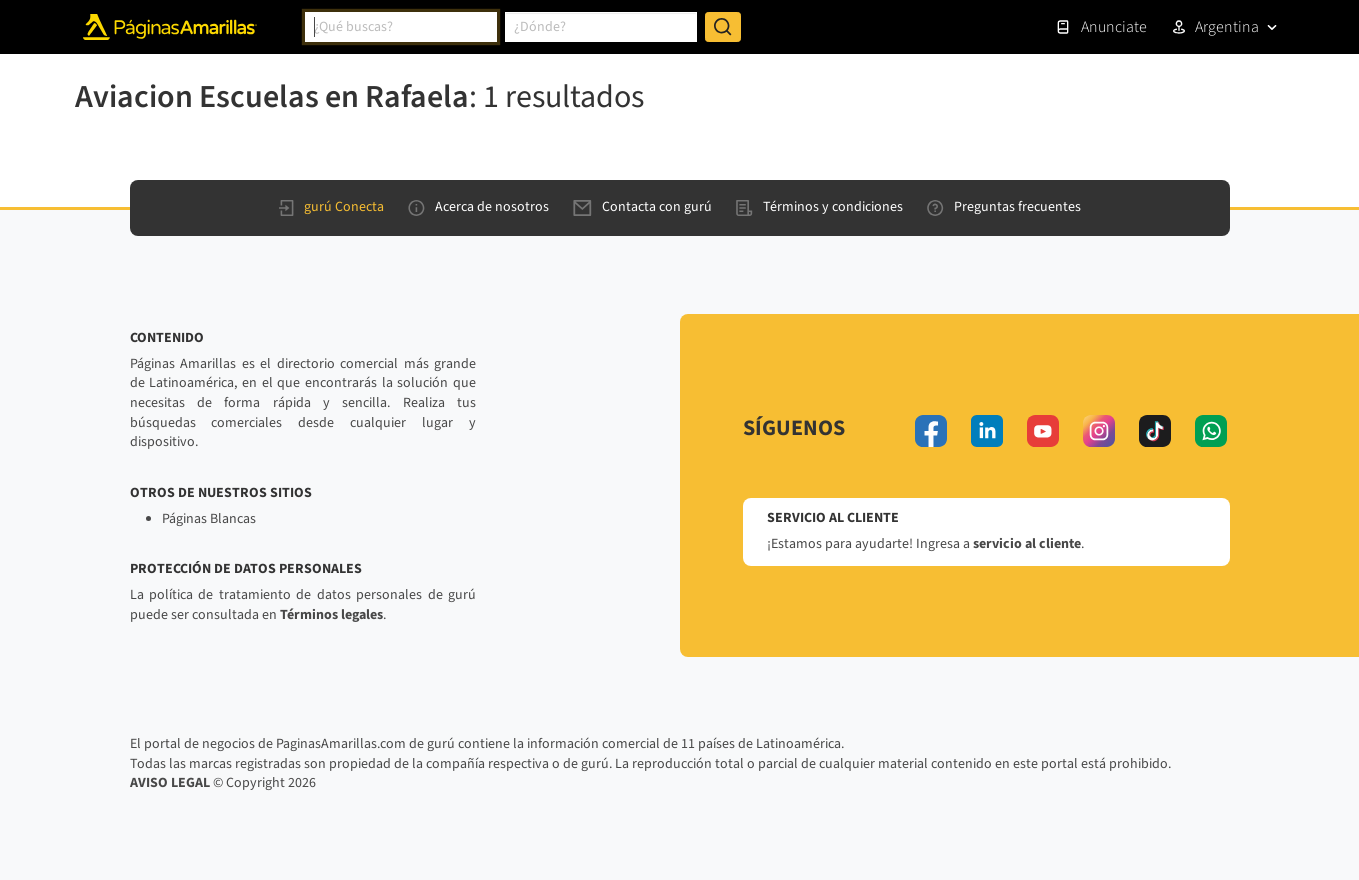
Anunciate (1101, 27)
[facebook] (931, 431)
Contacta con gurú (642, 207)
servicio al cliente (1027, 544)
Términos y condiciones (819, 207)
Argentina (1227, 27)
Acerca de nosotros (478, 207)
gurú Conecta (331, 207)
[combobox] (401, 27)
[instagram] (1099, 431)
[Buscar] (723, 27)
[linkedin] (987, 431)
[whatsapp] (1211, 431)
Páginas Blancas (209, 519)
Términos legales (331, 615)
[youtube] (1043, 431)
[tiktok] (1155, 431)
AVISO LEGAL (170, 783)
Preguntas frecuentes (1004, 207)
